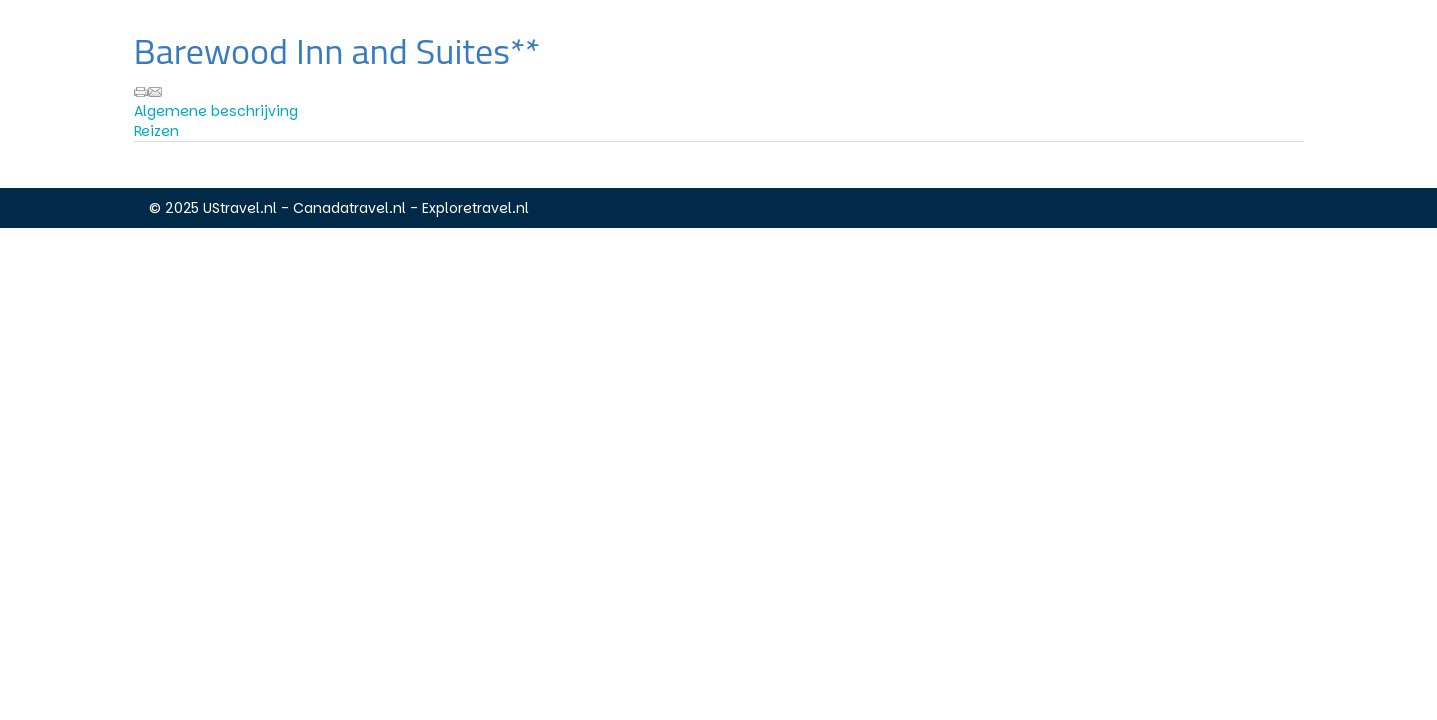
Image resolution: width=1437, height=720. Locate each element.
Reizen (156, 131)
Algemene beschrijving (216, 111)
